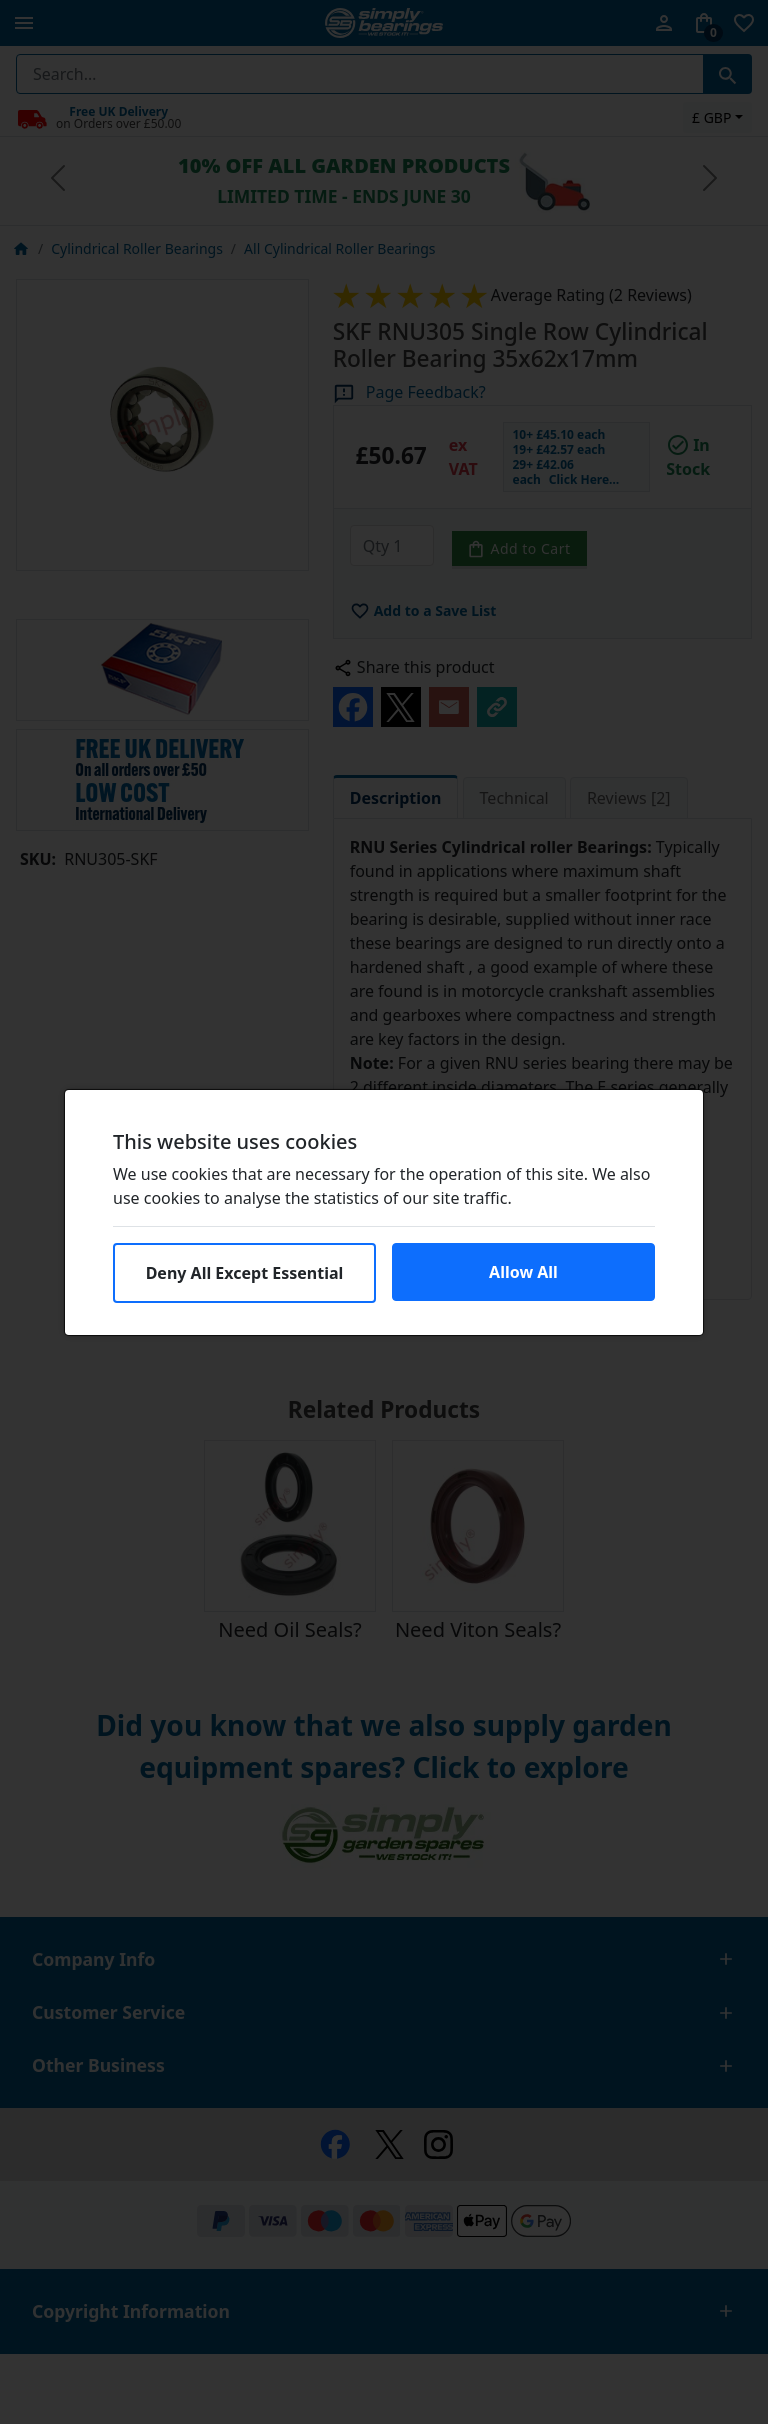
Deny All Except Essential (245, 1273)
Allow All (523, 1272)
